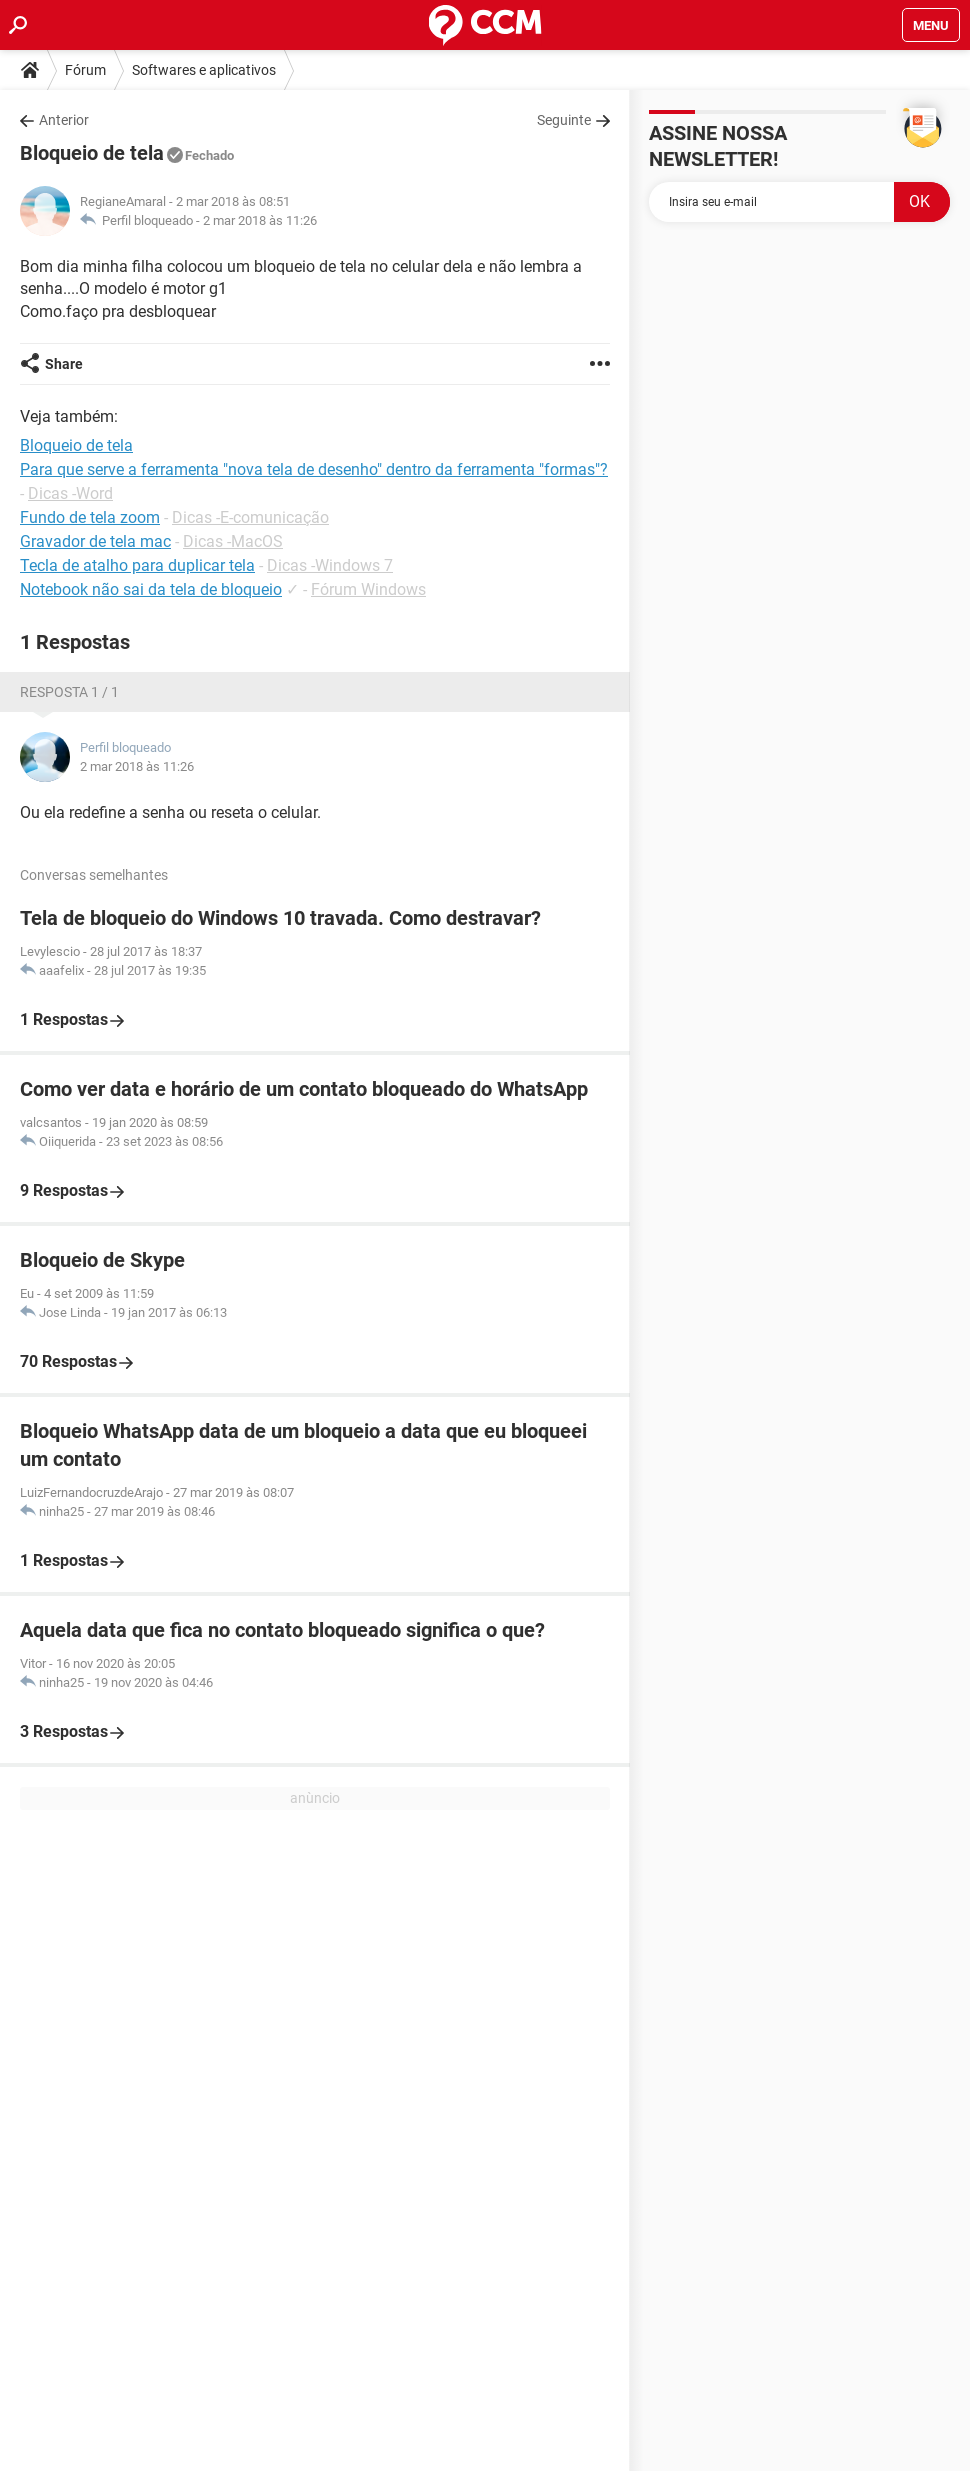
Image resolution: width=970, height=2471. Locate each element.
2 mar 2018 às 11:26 (260, 220)
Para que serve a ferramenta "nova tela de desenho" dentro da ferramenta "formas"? (314, 469)
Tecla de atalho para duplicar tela (137, 565)
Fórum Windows (368, 589)
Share (64, 364)
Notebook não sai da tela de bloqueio (151, 589)
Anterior (64, 120)
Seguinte (564, 120)
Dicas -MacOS (233, 541)
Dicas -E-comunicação (250, 517)
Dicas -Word (70, 493)
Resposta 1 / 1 (69, 692)
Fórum (85, 70)
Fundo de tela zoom (90, 517)
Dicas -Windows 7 (330, 565)
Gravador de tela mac (95, 541)
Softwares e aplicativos (204, 70)
